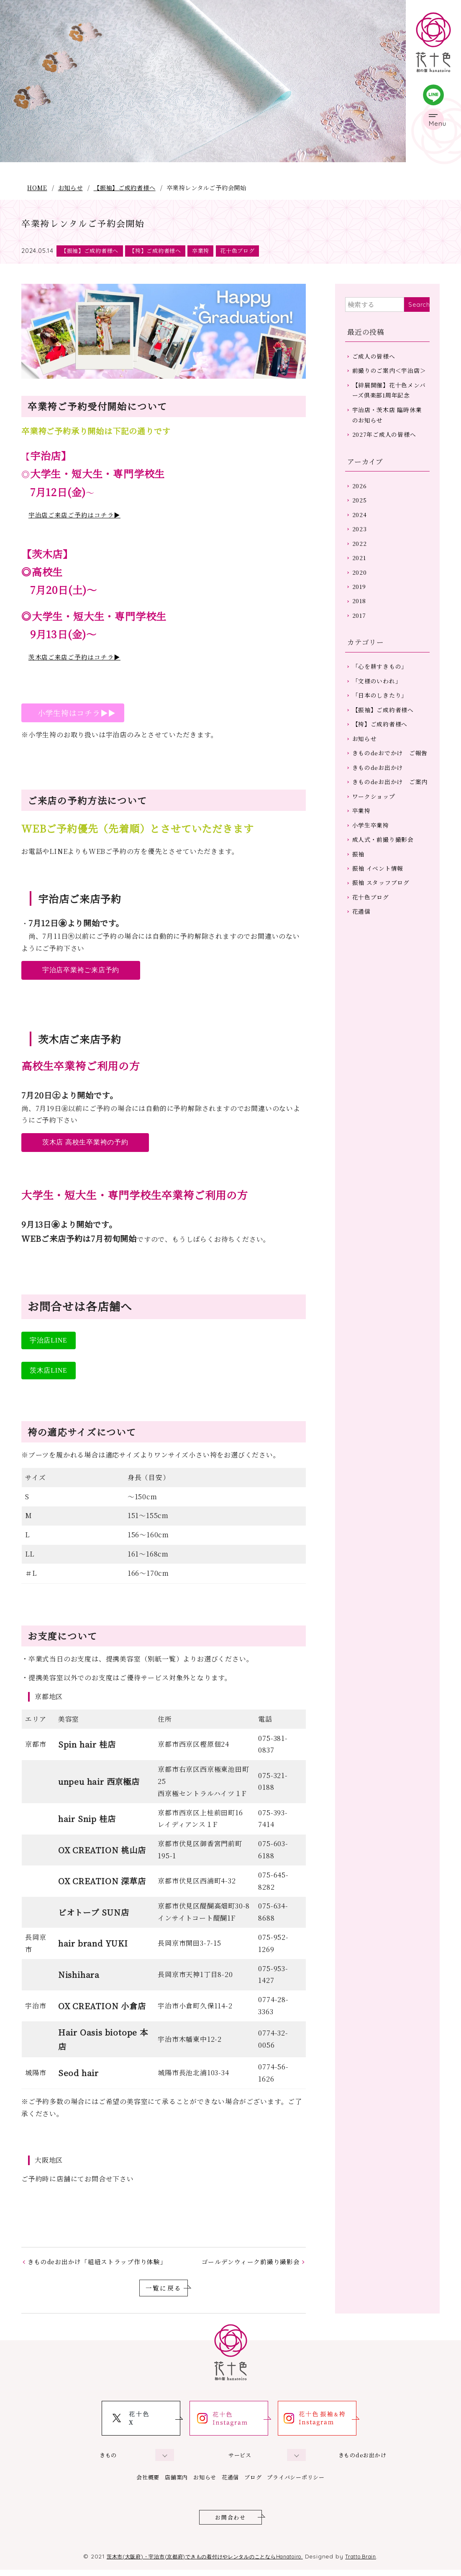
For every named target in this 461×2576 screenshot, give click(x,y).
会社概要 (126, 2481)
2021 (360, 588)
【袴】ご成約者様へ (163, 251)
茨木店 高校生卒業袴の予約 (85, 1143)
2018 (360, 636)
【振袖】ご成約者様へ (125, 187)
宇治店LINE (48, 1341)
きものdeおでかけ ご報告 (390, 805)
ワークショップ (376, 870)
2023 (361, 556)
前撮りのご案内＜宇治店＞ (389, 380)
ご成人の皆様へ (376, 358)
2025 (361, 524)
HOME (37, 187)
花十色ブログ (252, 251)
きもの (108, 2459)
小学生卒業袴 (372, 901)
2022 (361, 572)
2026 (361, 508)
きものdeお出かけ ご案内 (390, 848)
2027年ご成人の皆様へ (387, 456)
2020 (361, 604)
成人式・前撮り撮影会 (386, 917)
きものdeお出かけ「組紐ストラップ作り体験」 (102, 2263)
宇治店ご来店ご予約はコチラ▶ (77, 516)
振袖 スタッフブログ (383, 965)
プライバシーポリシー (316, 2481)
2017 (360, 651)
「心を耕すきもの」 (382, 704)
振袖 (359, 933)
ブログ (264, 2481)
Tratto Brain (376, 2562)
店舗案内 (163, 2481)
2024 (361, 540)
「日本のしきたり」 (382, 735)
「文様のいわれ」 (379, 720)
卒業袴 (212, 251)
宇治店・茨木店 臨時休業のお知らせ (390, 434)
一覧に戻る (163, 2291)
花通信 (362, 997)
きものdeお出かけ (380, 827)
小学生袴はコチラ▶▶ (73, 714)
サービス (240, 2459)
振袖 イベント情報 (380, 949)
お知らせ (70, 187)
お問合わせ (231, 2522)
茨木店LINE (48, 1371)
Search (419, 306)
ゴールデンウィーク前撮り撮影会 (246, 2263)
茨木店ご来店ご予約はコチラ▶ (77, 658)
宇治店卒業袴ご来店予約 (81, 971)
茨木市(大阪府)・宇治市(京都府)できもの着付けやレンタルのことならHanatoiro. (201, 2562)
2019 (360, 620)
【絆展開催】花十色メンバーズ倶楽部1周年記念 (389, 407)
